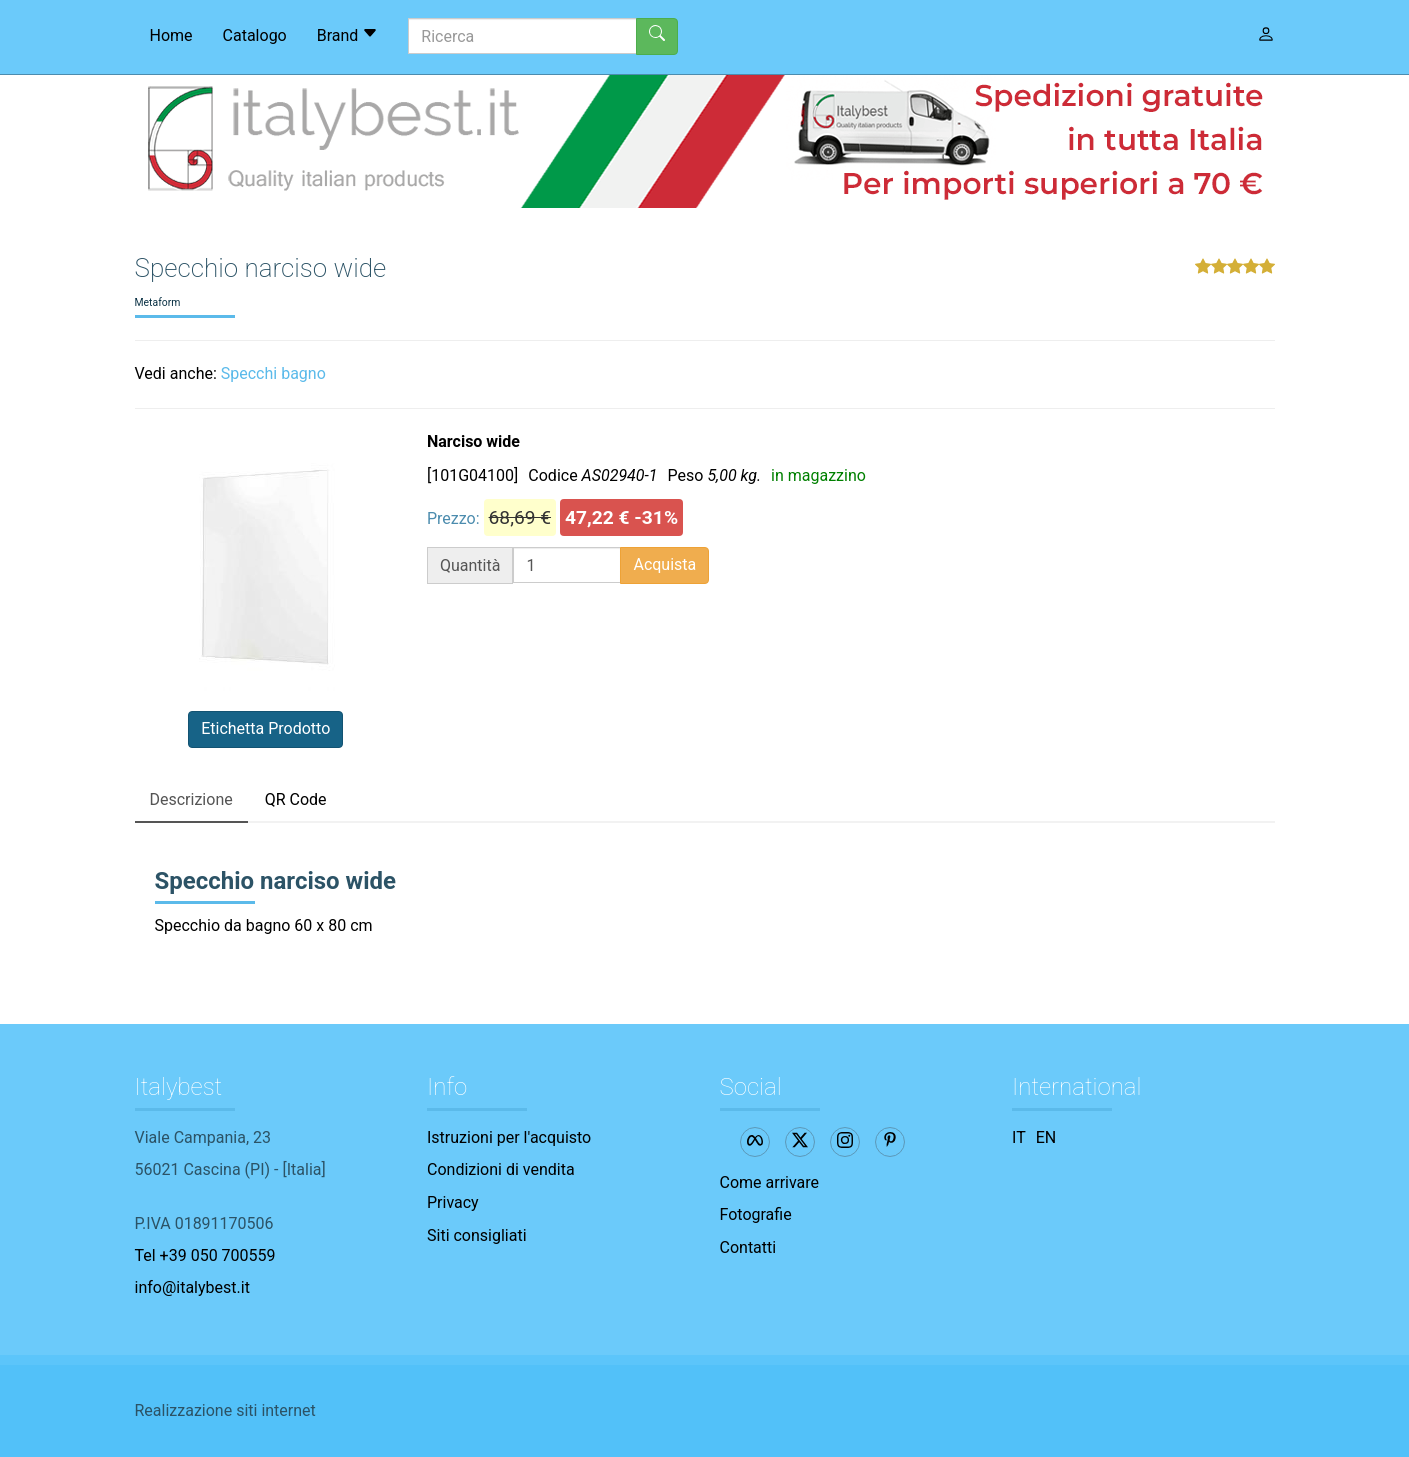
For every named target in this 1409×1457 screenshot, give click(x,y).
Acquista (664, 564)
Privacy (453, 1202)
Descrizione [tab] (191, 799)
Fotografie (756, 1214)
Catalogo (255, 35)
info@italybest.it (192, 1287)
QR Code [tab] (296, 799)
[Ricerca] (522, 36)
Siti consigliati (477, 1235)
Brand (348, 35)
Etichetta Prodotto (265, 728)
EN (1046, 1137)
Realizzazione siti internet (225, 1410)
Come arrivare (770, 1182)
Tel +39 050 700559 (205, 1255)
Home (171, 35)
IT (1019, 1137)
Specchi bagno (273, 373)
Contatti (748, 1247)
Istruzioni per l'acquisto (509, 1137)
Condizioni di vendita (501, 1169)
